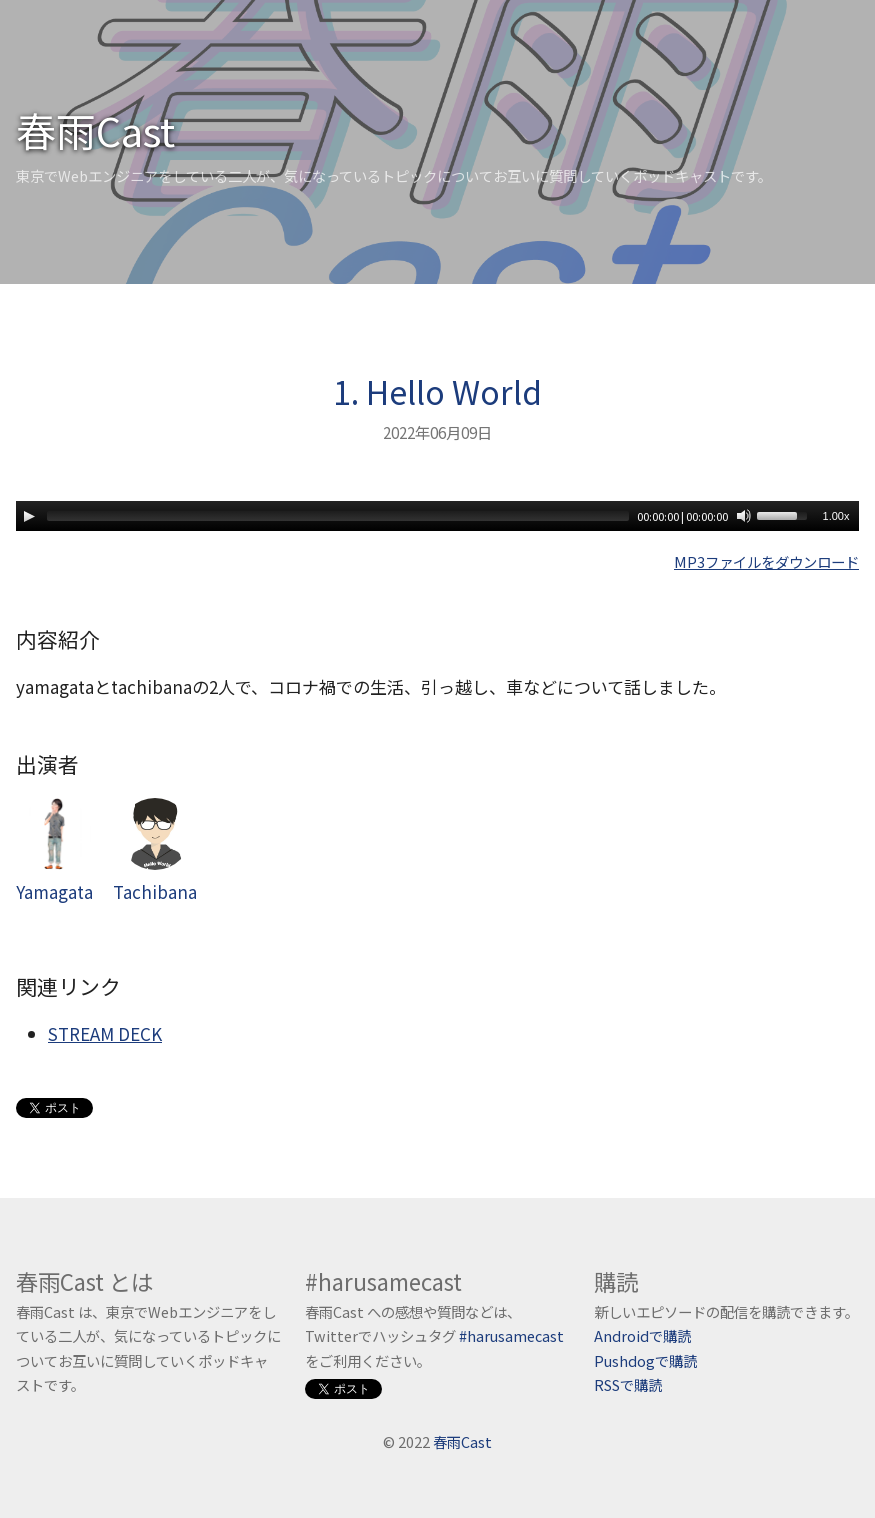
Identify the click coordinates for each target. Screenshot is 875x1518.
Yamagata (54, 851)
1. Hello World (437, 391)
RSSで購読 (628, 1384)
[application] (437, 516)
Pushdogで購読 (645, 1360)
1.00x (836, 516)
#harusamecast (511, 1335)
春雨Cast (95, 130)
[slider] (338, 516)
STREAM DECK (105, 1033)
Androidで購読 (642, 1335)
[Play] (29, 516)
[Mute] (744, 516)
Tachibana (155, 851)
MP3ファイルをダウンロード (766, 561)
